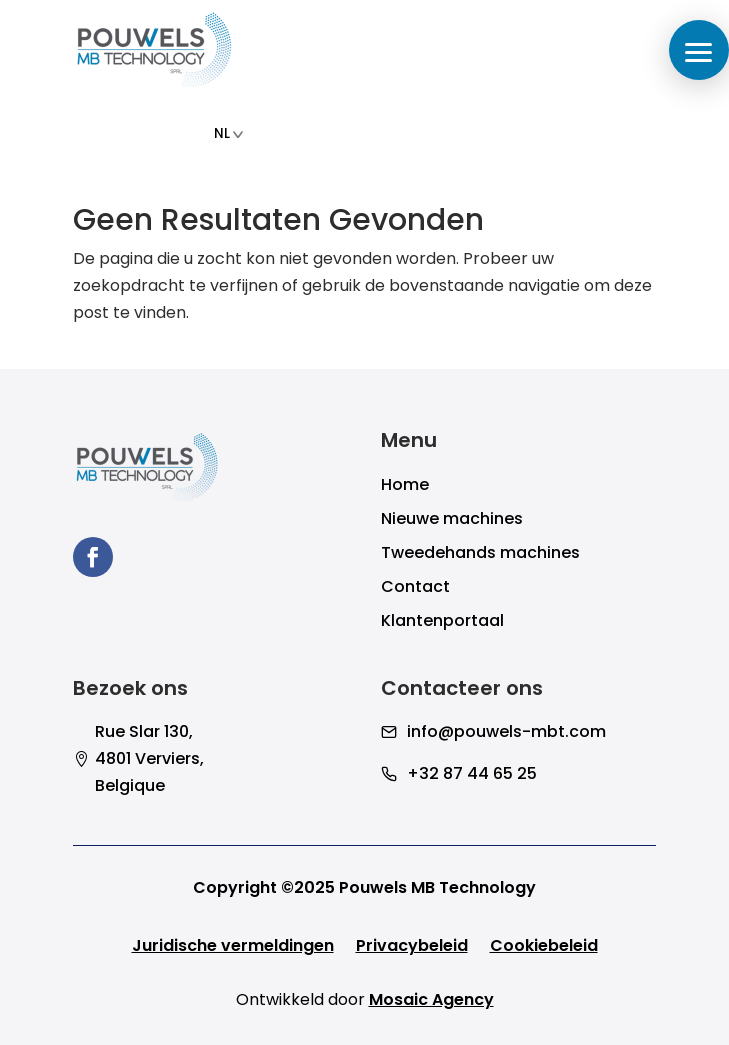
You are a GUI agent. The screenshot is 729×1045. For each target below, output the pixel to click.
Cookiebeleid (544, 948)
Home (405, 487)
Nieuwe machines (452, 521)
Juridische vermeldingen (233, 948)
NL (228, 133)
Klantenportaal (442, 623)
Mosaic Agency (431, 999)
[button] (699, 50)
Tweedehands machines (480, 555)
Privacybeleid (412, 948)
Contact (415, 589)
